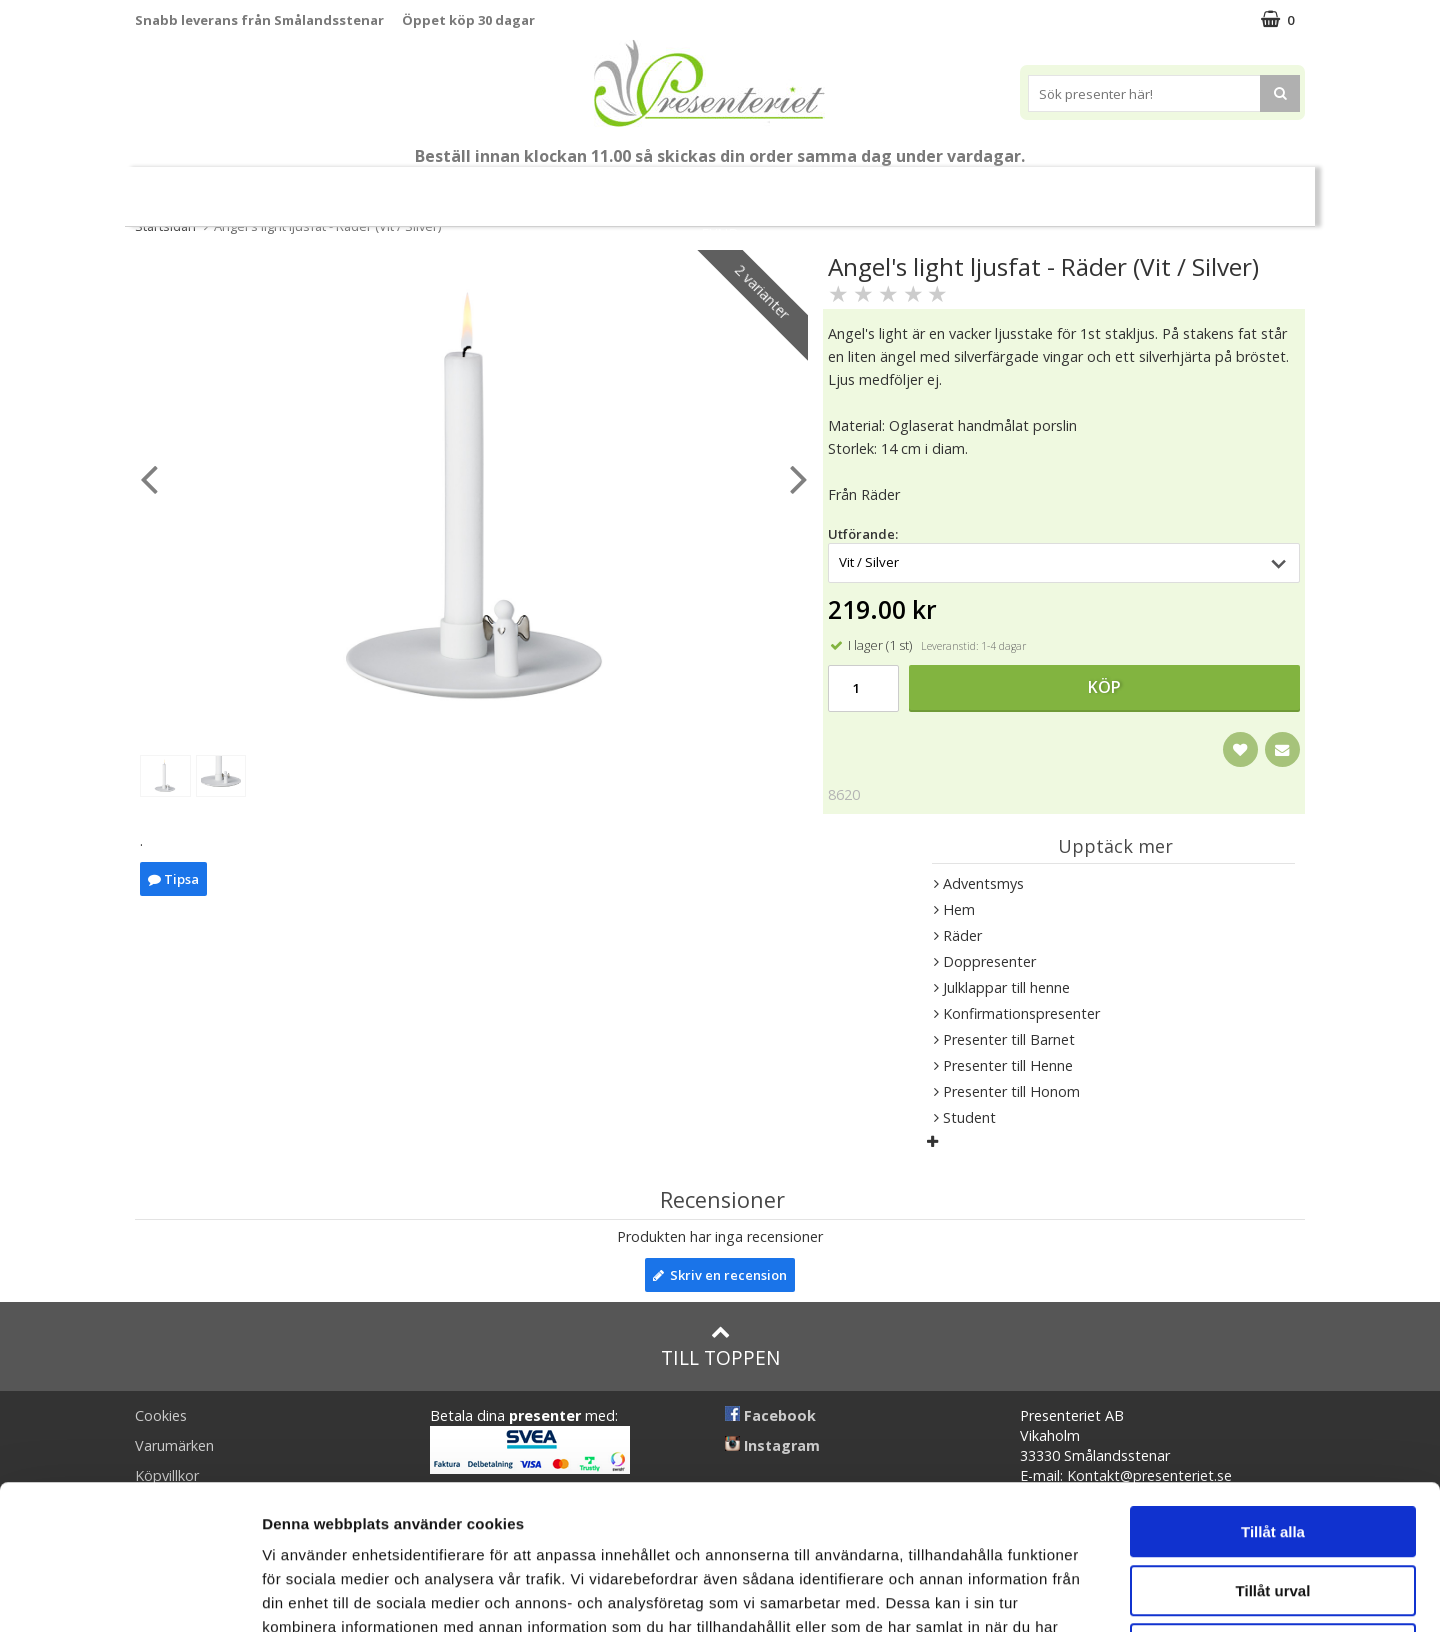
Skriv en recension (720, 1275)
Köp (1104, 687)
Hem (934, 187)
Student (522, 188)
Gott (1166, 187)
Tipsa (173, 879)
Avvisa (1273, 1504)
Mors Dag (267, 187)
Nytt (174, 188)
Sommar (605, 188)
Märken (1253, 187)
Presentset (712, 187)
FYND (720, 233)
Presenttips (833, 187)
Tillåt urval (1273, 1446)
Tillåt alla (1273, 1387)
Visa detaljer (1086, 1592)
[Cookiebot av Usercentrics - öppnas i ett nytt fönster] (129, 1593)
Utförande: (863, 534)
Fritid (1086, 187)
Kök (1010, 187)
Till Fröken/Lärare (407, 187)
